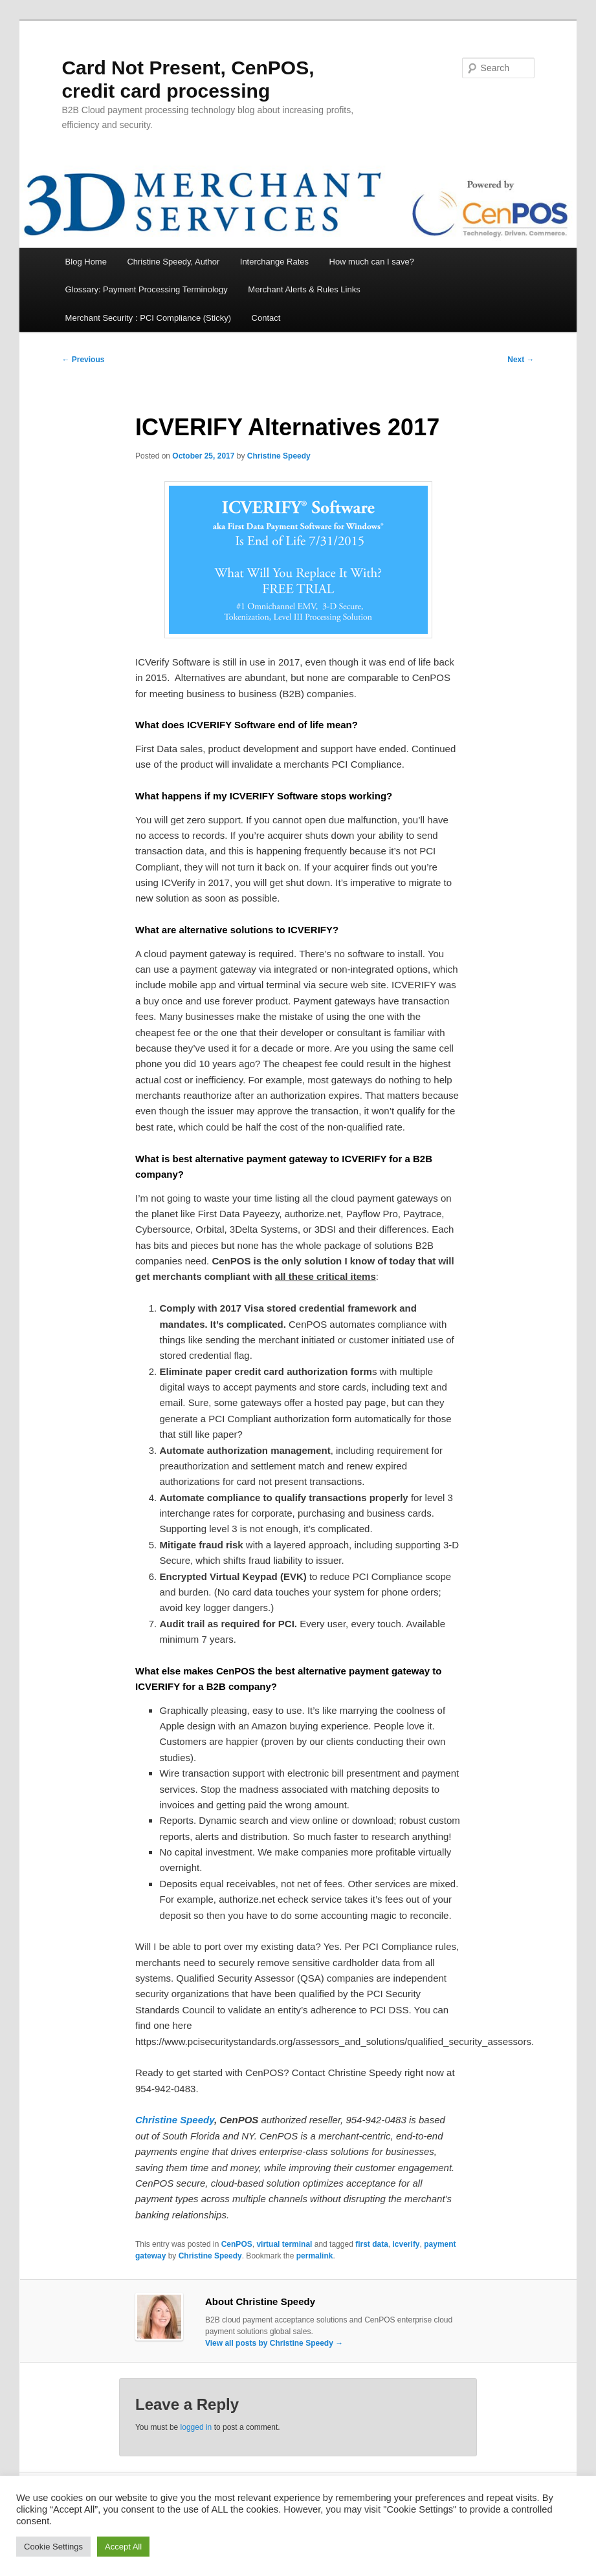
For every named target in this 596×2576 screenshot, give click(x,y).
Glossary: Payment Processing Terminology (146, 289)
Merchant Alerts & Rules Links (304, 289)
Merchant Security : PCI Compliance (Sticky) (148, 318)
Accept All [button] (123, 2546)
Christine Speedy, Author (173, 261)
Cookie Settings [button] (53, 2546)
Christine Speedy (279, 455)
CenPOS (236, 2244)
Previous (82, 359)
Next (520, 359)
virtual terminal (284, 2244)
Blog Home (86, 261)
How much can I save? (372, 261)
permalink (314, 2255)
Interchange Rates (274, 261)
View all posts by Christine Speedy (274, 2343)
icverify (406, 2244)
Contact (266, 318)
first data (371, 2244)
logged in (196, 2427)
